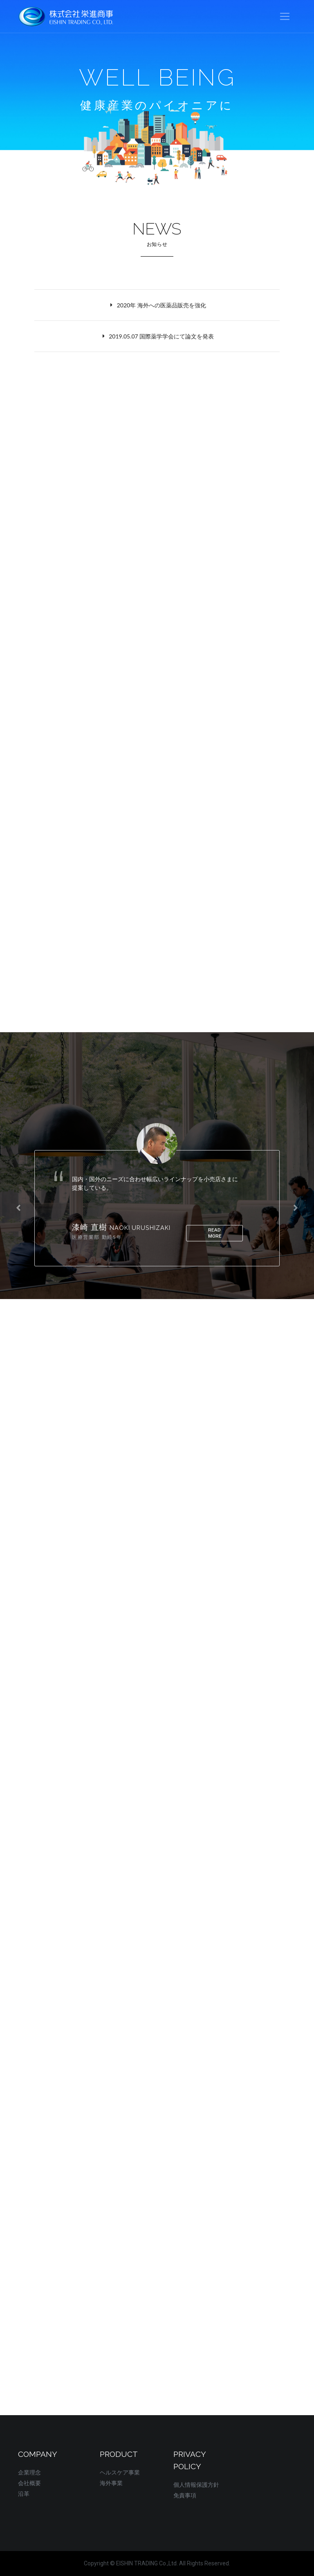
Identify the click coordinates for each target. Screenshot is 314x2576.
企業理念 (29, 2472)
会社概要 (29, 2483)
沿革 (23, 2493)
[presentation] (18, 1208)
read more (214, 1233)
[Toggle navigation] (285, 17)
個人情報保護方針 (196, 2484)
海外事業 (111, 2483)
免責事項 (184, 2495)
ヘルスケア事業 (120, 2472)
